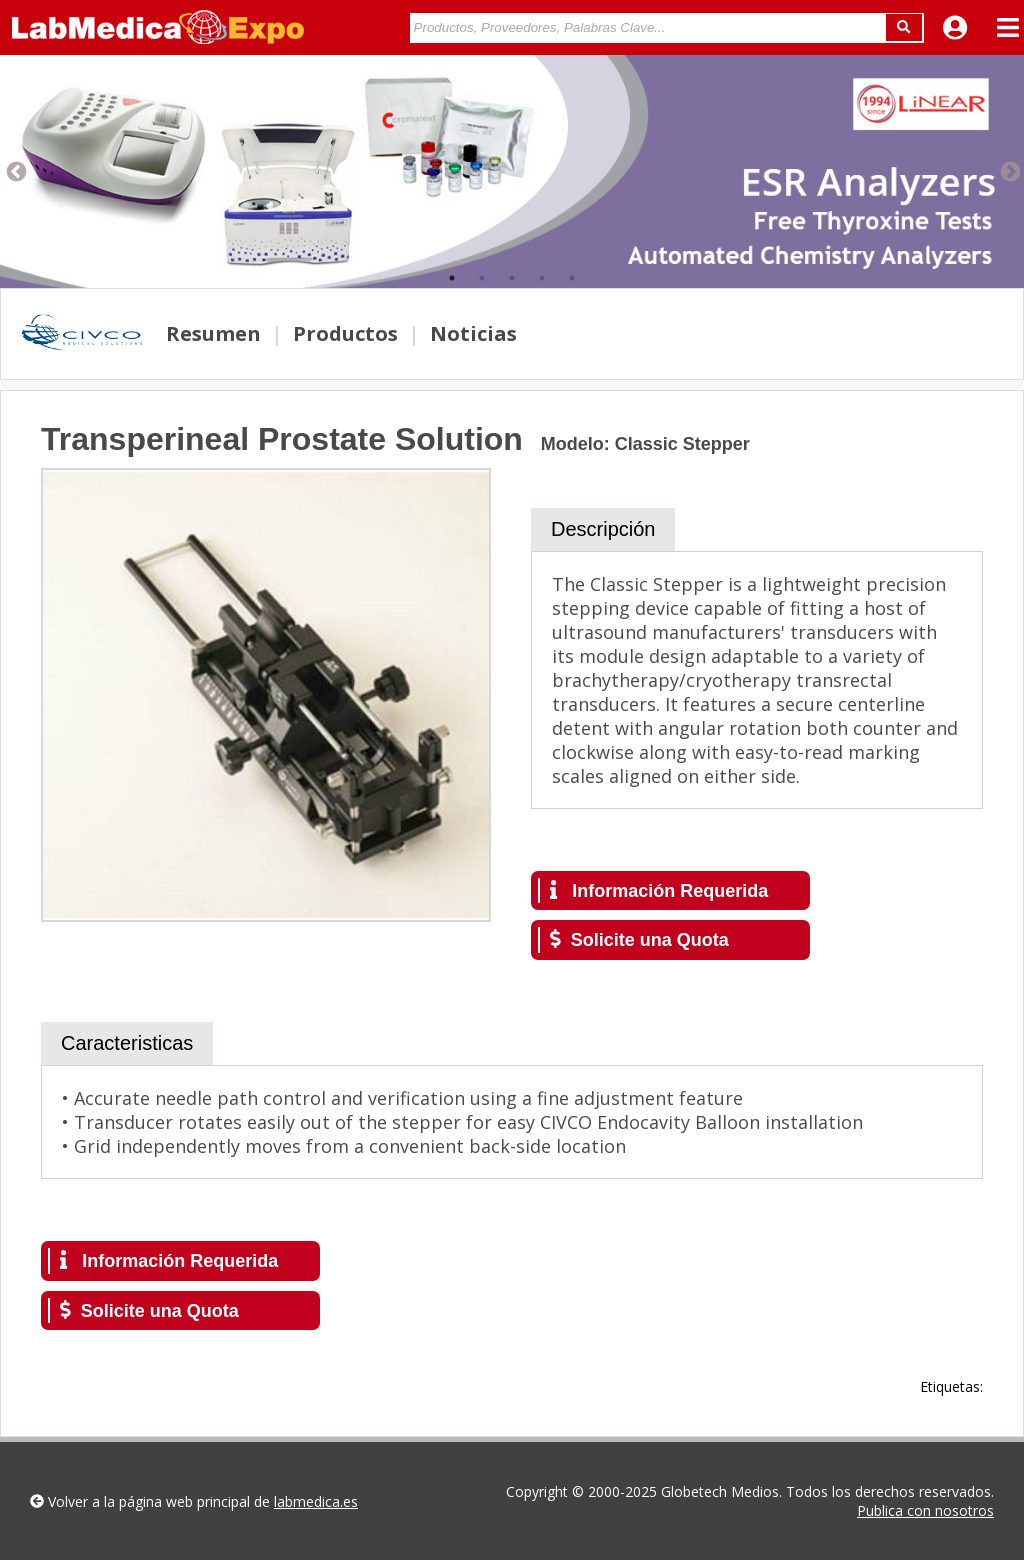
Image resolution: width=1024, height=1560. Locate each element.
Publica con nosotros (925, 1510)
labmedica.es (316, 1501)
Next (1009, 171)
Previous (15, 171)
